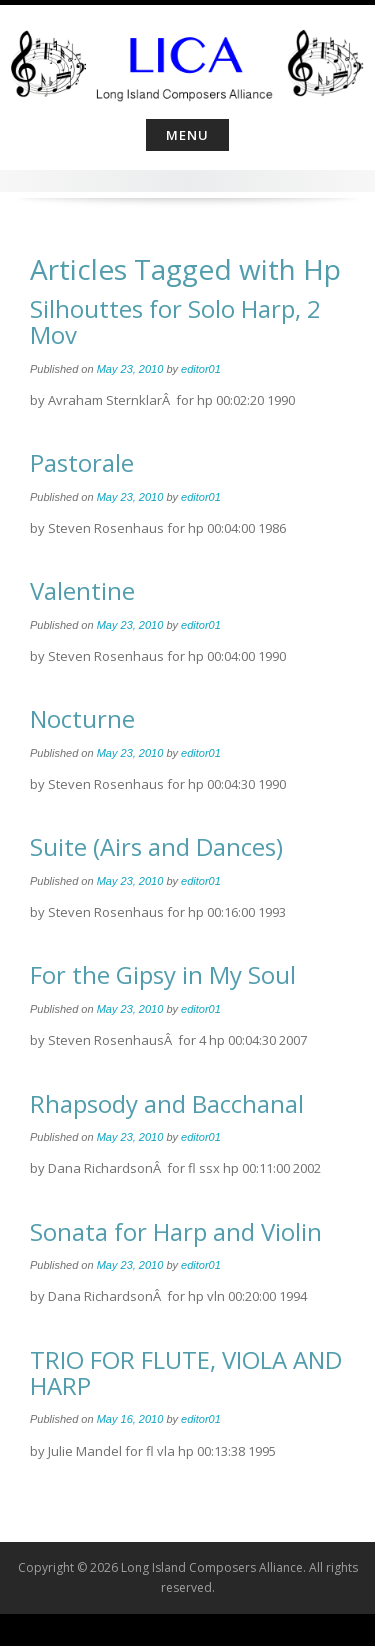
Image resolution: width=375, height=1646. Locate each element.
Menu (187, 135)
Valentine (82, 590)
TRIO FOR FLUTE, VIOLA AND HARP (186, 1372)
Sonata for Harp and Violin (176, 1231)
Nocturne (82, 718)
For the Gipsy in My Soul (163, 974)
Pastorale (82, 462)
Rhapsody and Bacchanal (167, 1103)
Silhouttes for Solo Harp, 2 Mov (175, 321)
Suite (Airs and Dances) (156, 846)
